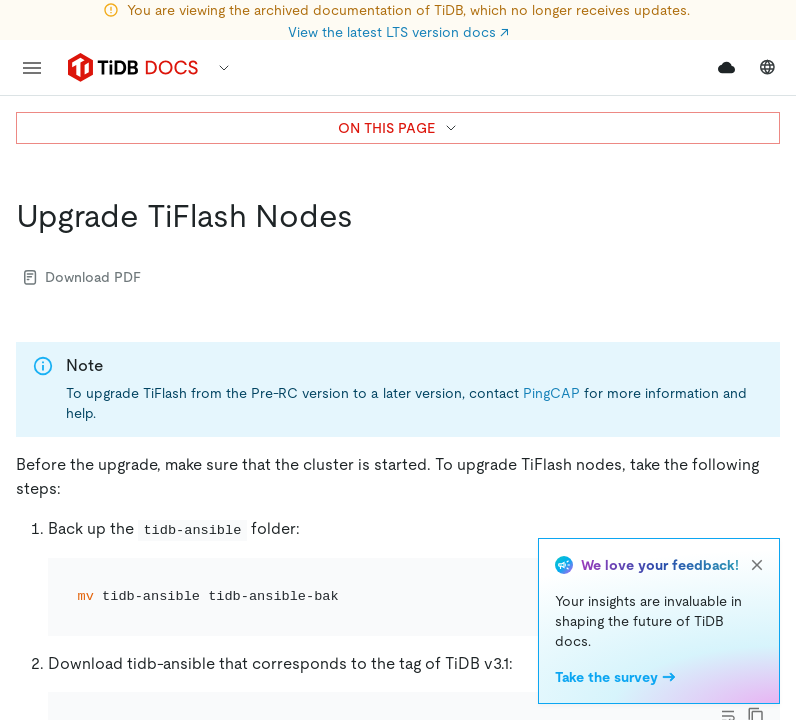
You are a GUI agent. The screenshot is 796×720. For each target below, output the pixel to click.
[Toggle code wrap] (728, 582)
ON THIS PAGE (398, 128)
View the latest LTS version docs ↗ (398, 32)
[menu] (32, 68)
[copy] (756, 582)
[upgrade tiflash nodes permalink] (369, 216)
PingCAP (551, 393)
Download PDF (82, 277)
